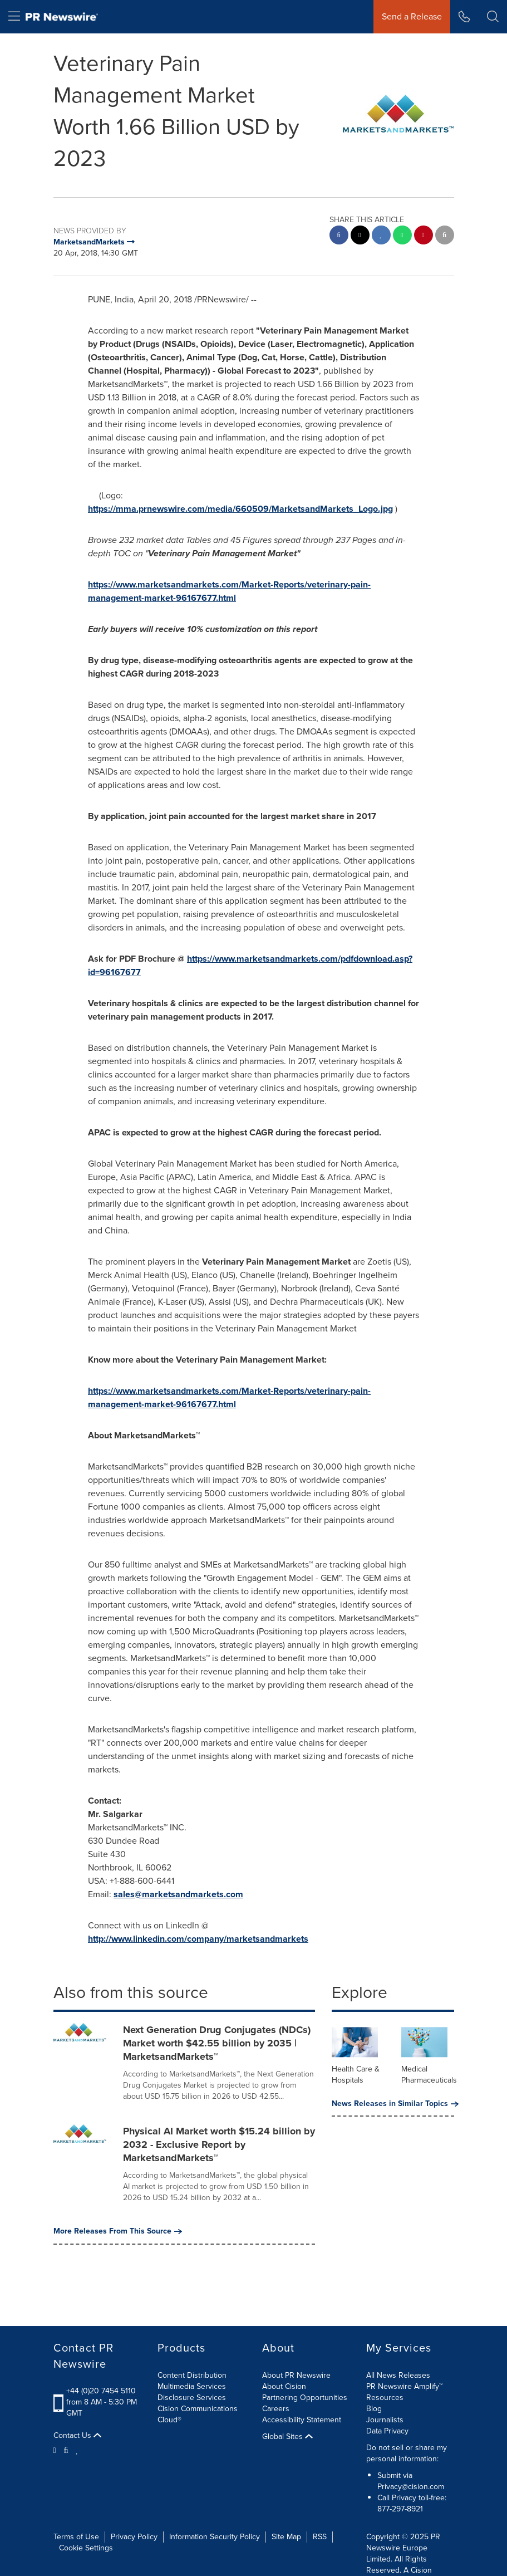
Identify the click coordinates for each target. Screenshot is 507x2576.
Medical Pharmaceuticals (429, 2074)
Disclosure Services (191, 2397)
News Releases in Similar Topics (393, 2103)
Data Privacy (387, 2431)
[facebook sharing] (338, 236)
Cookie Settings (86, 2548)
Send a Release (412, 16)
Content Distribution (192, 2375)
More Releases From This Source (117, 2231)
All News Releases (398, 2375)
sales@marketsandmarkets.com (178, 1894)
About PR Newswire (296, 2375)
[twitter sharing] (360, 236)
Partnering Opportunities (304, 2397)
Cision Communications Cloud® (197, 2414)
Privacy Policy (134, 2537)
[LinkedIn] (77, 2449)
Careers (275, 2409)
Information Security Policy (214, 2537)
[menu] (14, 16)
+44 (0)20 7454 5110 (101, 2391)
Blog (374, 2409)
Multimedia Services (191, 2386)
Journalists (384, 2420)
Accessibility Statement (301, 2420)
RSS (320, 2537)
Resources (384, 2397)
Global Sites (287, 2436)
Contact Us (77, 2435)
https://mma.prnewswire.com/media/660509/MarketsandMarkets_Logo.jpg (240, 508)
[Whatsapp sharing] (402, 236)
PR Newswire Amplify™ (404, 2386)
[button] (493, 16)
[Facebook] (66, 2449)
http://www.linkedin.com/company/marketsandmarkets (198, 1938)
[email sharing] (444, 236)
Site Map (286, 2537)
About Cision (284, 2386)
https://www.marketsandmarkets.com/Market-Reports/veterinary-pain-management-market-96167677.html (229, 591)
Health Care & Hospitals (356, 2074)
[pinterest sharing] (423, 236)
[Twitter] (56, 2449)
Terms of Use (76, 2537)
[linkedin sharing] (381, 236)
